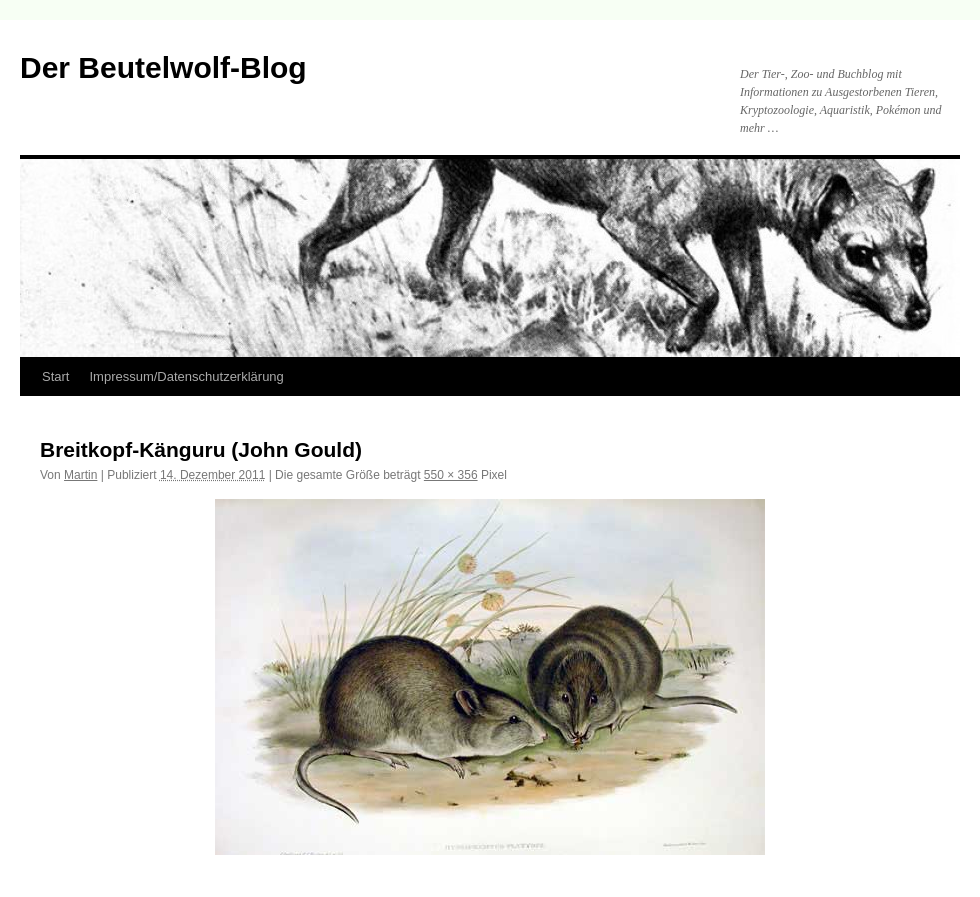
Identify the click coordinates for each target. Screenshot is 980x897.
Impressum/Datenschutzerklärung (186, 376)
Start (55, 376)
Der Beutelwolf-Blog (163, 67)
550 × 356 (451, 475)
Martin (80, 475)
